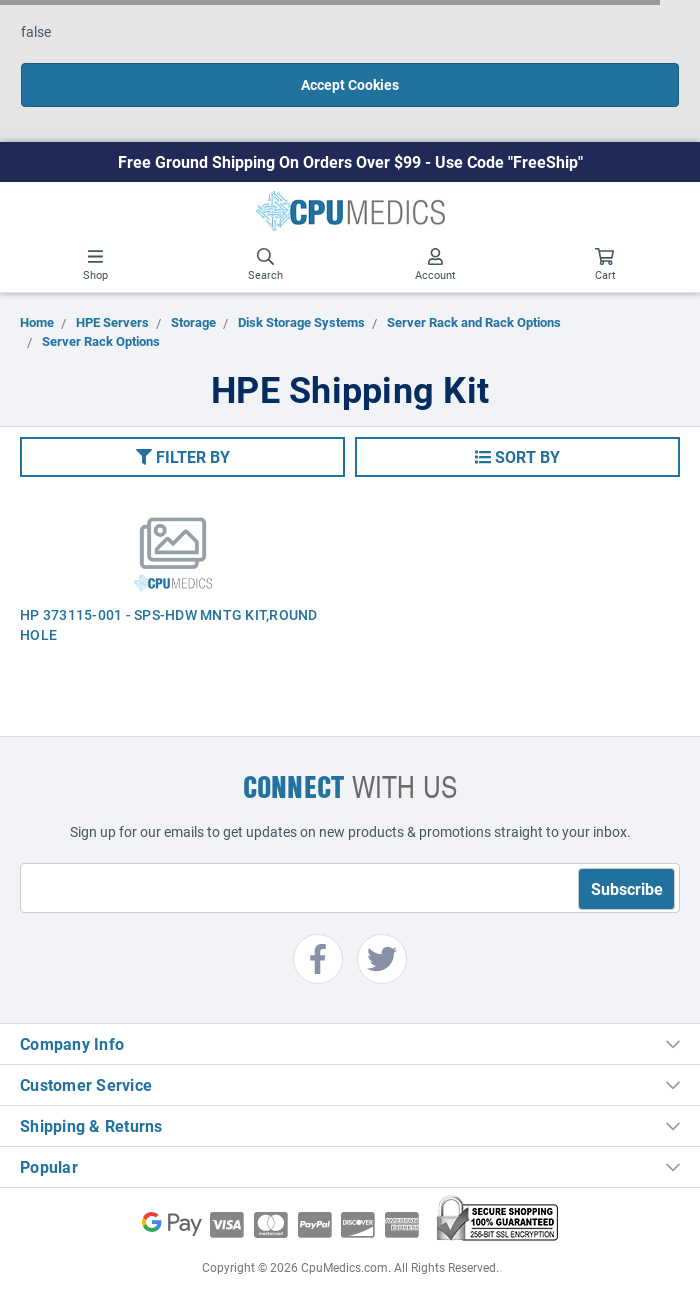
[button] (182, 457)
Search (265, 265)
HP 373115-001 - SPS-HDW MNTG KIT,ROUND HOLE (169, 624)
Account (435, 265)
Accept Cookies (350, 84)
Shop (95, 265)
